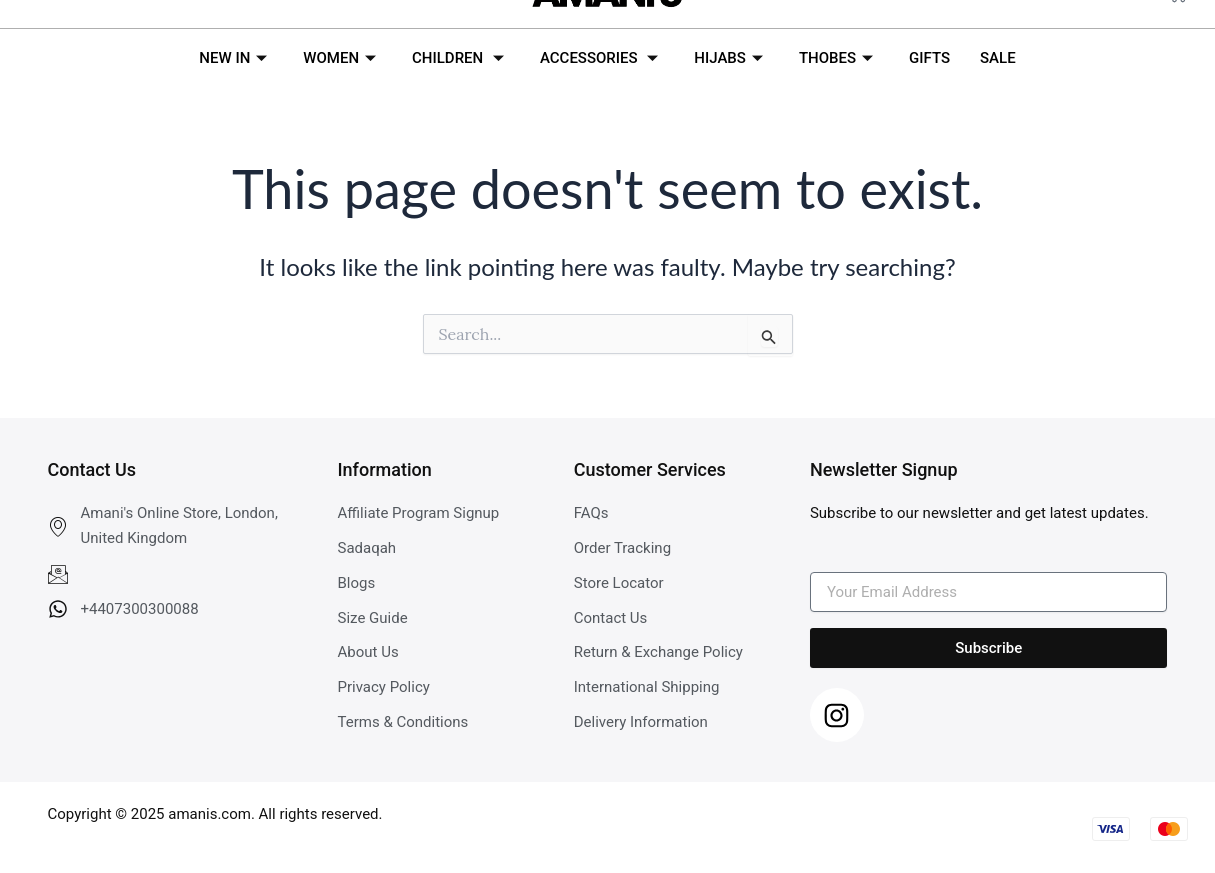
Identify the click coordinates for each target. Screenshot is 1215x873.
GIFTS (929, 58)
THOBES (836, 58)
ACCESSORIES (599, 58)
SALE (998, 58)
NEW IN (233, 58)
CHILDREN (458, 58)
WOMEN (339, 58)
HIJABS (728, 58)
